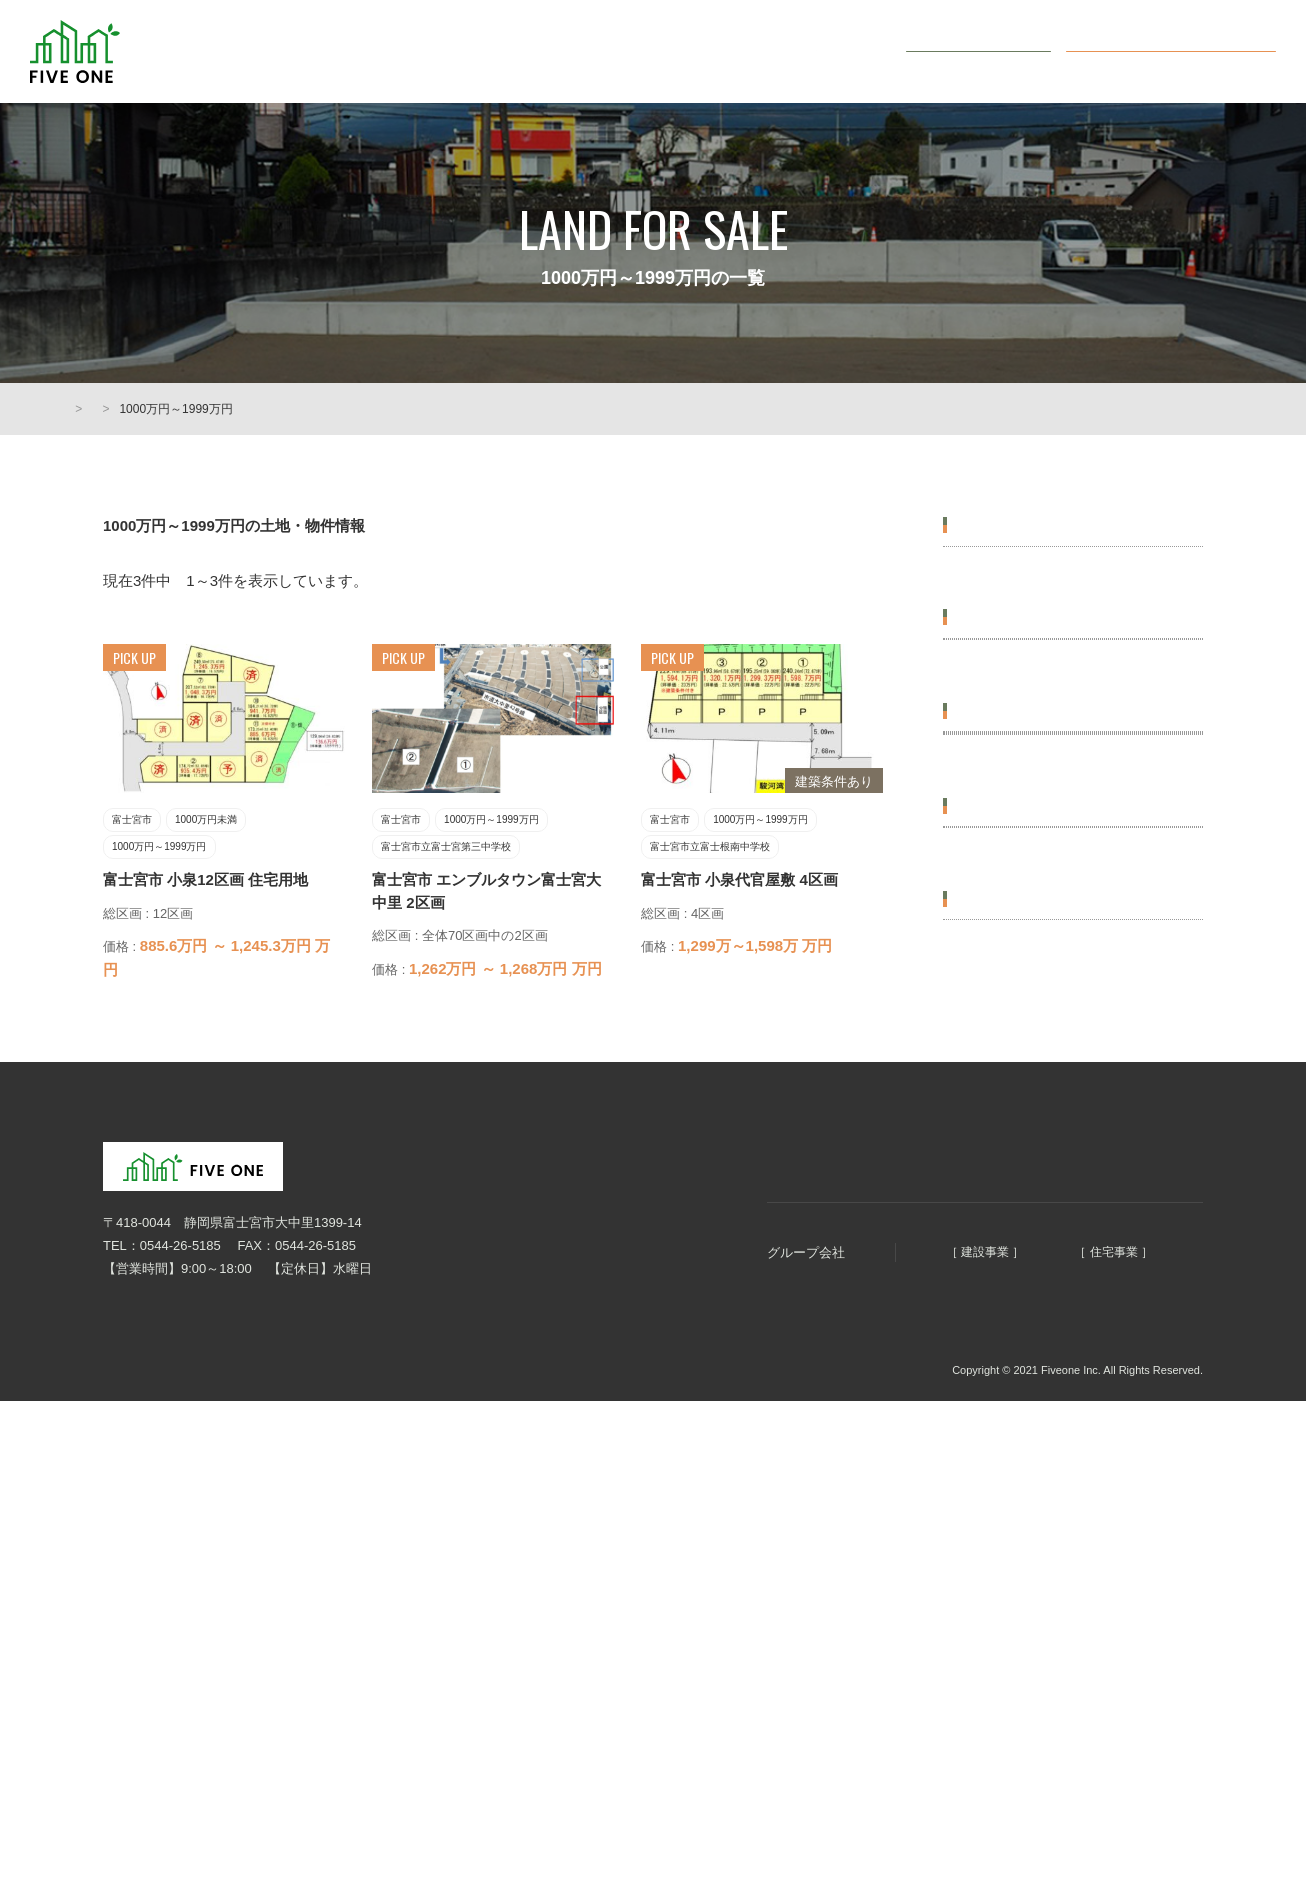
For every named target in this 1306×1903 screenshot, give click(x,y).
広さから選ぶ (999, 1137)
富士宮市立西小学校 (1015, 1042)
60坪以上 (983, 1230)
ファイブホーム (1059, 1664)
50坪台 (977, 1181)
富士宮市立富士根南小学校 (1035, 993)
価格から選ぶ (999, 664)
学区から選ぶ (999, 852)
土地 (970, 1369)
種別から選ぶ (999, 1325)
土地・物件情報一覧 (182, 409)
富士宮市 (983, 569)
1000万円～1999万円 (1018, 757)
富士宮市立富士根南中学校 (1035, 945)
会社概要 (840, 51)
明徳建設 (865, 1664)
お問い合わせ (991, 50)
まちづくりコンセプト (707, 1564)
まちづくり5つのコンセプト (541, 51)
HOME (83, 409)
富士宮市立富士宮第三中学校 (1041, 896)
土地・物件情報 (718, 51)
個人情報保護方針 (143, 1781)
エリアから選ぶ (1006, 525)
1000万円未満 (997, 708)
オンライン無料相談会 (1186, 50)
